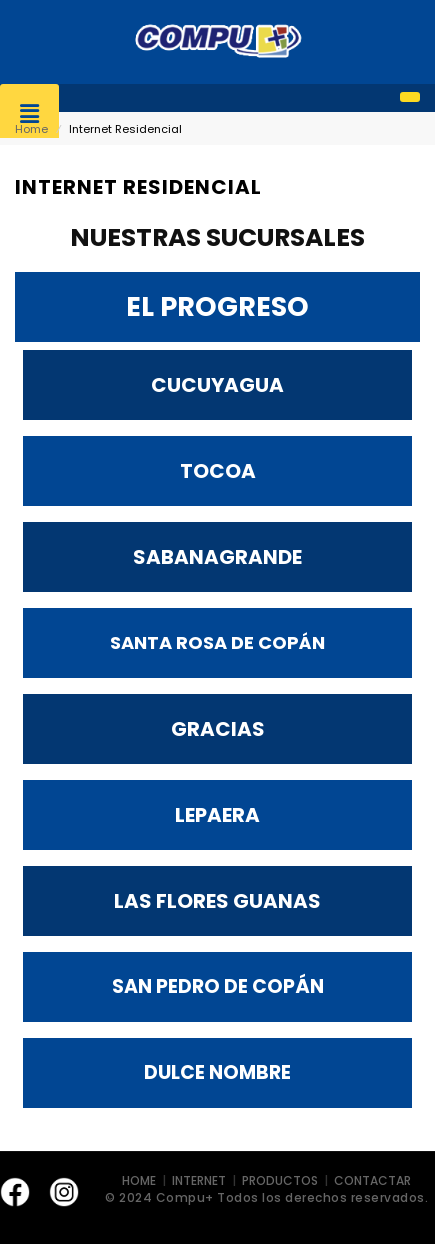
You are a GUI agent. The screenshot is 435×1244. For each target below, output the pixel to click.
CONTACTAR (372, 1180)
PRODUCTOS (280, 1180)
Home (31, 129)
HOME (140, 1180)
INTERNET (200, 1180)
